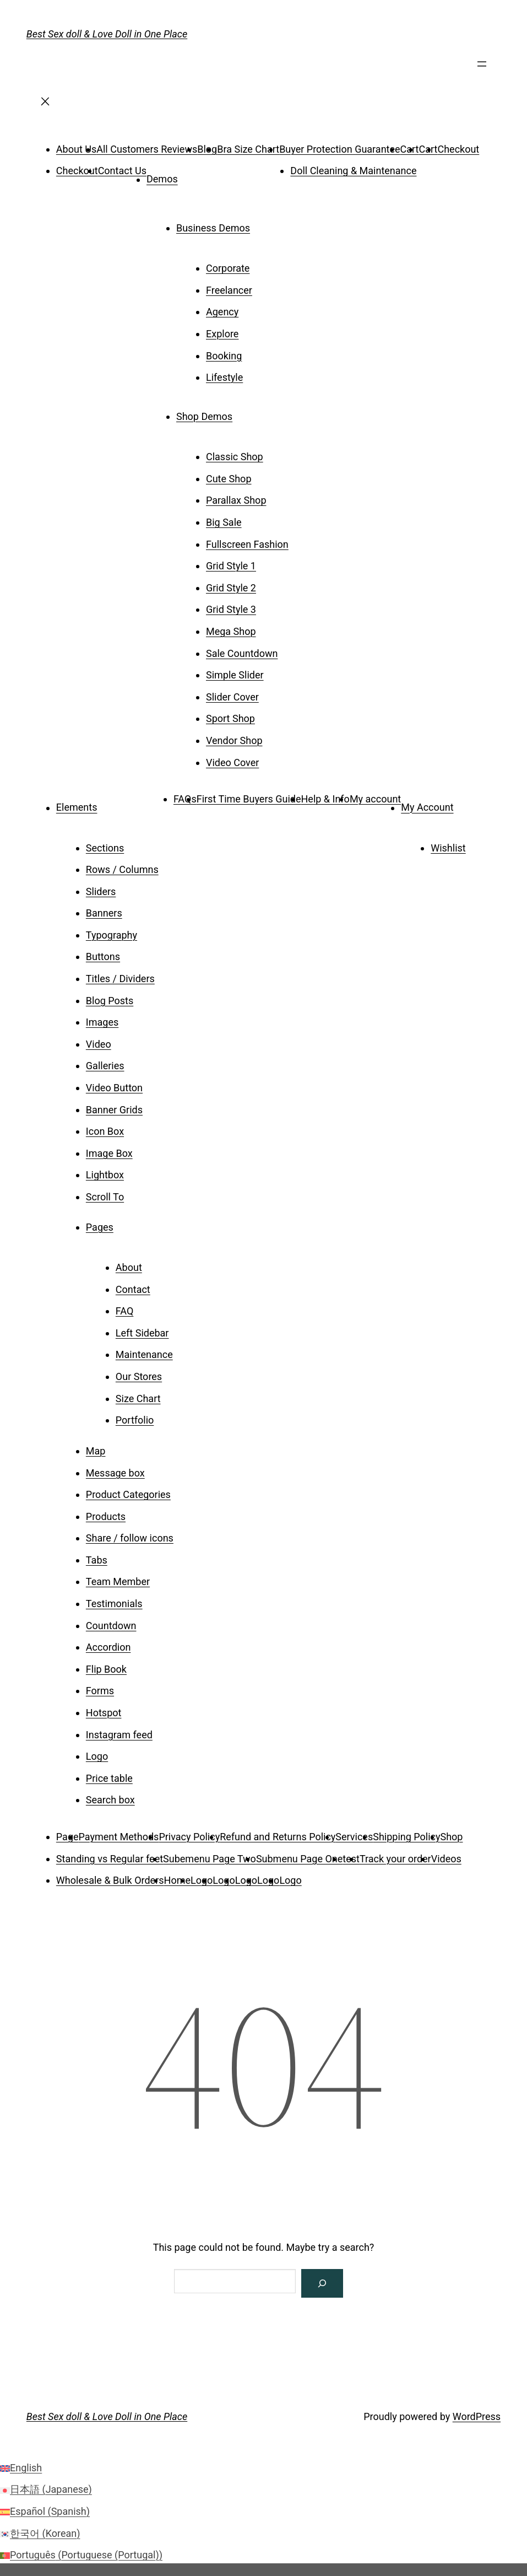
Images (102, 1022)
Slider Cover (232, 697)
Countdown (111, 1625)
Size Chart (138, 1398)
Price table (109, 1778)
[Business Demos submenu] (265, 224)
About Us (76, 149)
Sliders (101, 891)
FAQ (124, 1311)
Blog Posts (109, 1000)
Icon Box (105, 1131)
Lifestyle (224, 377)
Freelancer (229, 290)
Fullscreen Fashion (247, 544)
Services (354, 1836)
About (129, 1267)
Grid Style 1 (231, 566)
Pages (99, 1227)
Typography (111, 935)
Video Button (114, 1087)
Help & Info (325, 799)
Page (67, 1836)
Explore (222, 333)
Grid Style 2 (231, 588)
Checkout (458, 149)
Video (98, 1044)
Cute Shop (229, 478)
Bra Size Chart (248, 149)
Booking (224, 356)
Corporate (227, 268)
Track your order (395, 1858)
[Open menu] (482, 68)
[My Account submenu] (469, 803)
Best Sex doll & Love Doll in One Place (106, 34)
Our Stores (139, 1376)
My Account (427, 807)
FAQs (185, 799)
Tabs (96, 1560)
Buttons (103, 956)
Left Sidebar (142, 1333)
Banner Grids (114, 1109)
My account (375, 799)
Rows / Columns (122, 869)
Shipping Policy (406, 1836)
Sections (105, 848)
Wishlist (448, 848)
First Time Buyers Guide (249, 799)
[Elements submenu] (112, 803)
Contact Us (122, 170)
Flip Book (106, 1669)
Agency (222, 311)
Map (96, 1451)
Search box (110, 1800)
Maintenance (144, 1354)
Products (106, 1516)
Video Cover (232, 762)
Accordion (108, 1647)
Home (177, 1880)
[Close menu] (45, 105)
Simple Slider (235, 675)
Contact (133, 1289)
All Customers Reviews (146, 149)
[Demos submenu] (193, 175)
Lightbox (105, 1175)
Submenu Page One (299, 1858)
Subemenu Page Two (209, 1858)
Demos (162, 179)
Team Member (118, 1581)
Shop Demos (204, 416)
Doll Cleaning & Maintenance (353, 170)
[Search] (322, 2283)
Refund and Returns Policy (277, 1836)
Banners (104, 913)
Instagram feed (119, 1734)
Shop (452, 1836)
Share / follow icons (129, 1538)
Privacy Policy (189, 1836)
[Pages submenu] (128, 1223)
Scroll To (105, 1197)
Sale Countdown (242, 653)
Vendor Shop (234, 740)
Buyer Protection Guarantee (339, 149)
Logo (97, 1756)
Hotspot (104, 1712)
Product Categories (128, 1494)
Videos (446, 1858)
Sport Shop (230, 718)
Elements (76, 807)
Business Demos (213, 228)
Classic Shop (234, 456)
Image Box (109, 1153)
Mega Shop (231, 631)
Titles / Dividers (120, 978)
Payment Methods (119, 1836)
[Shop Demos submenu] (247, 413)
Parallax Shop (236, 500)
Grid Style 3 (231, 609)
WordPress (477, 2416)
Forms (100, 1690)
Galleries (105, 1065)
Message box (115, 1473)
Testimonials (114, 1603)
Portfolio (135, 1420)
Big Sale (224, 522)
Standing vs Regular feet (109, 1858)
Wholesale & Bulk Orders (110, 1880)
